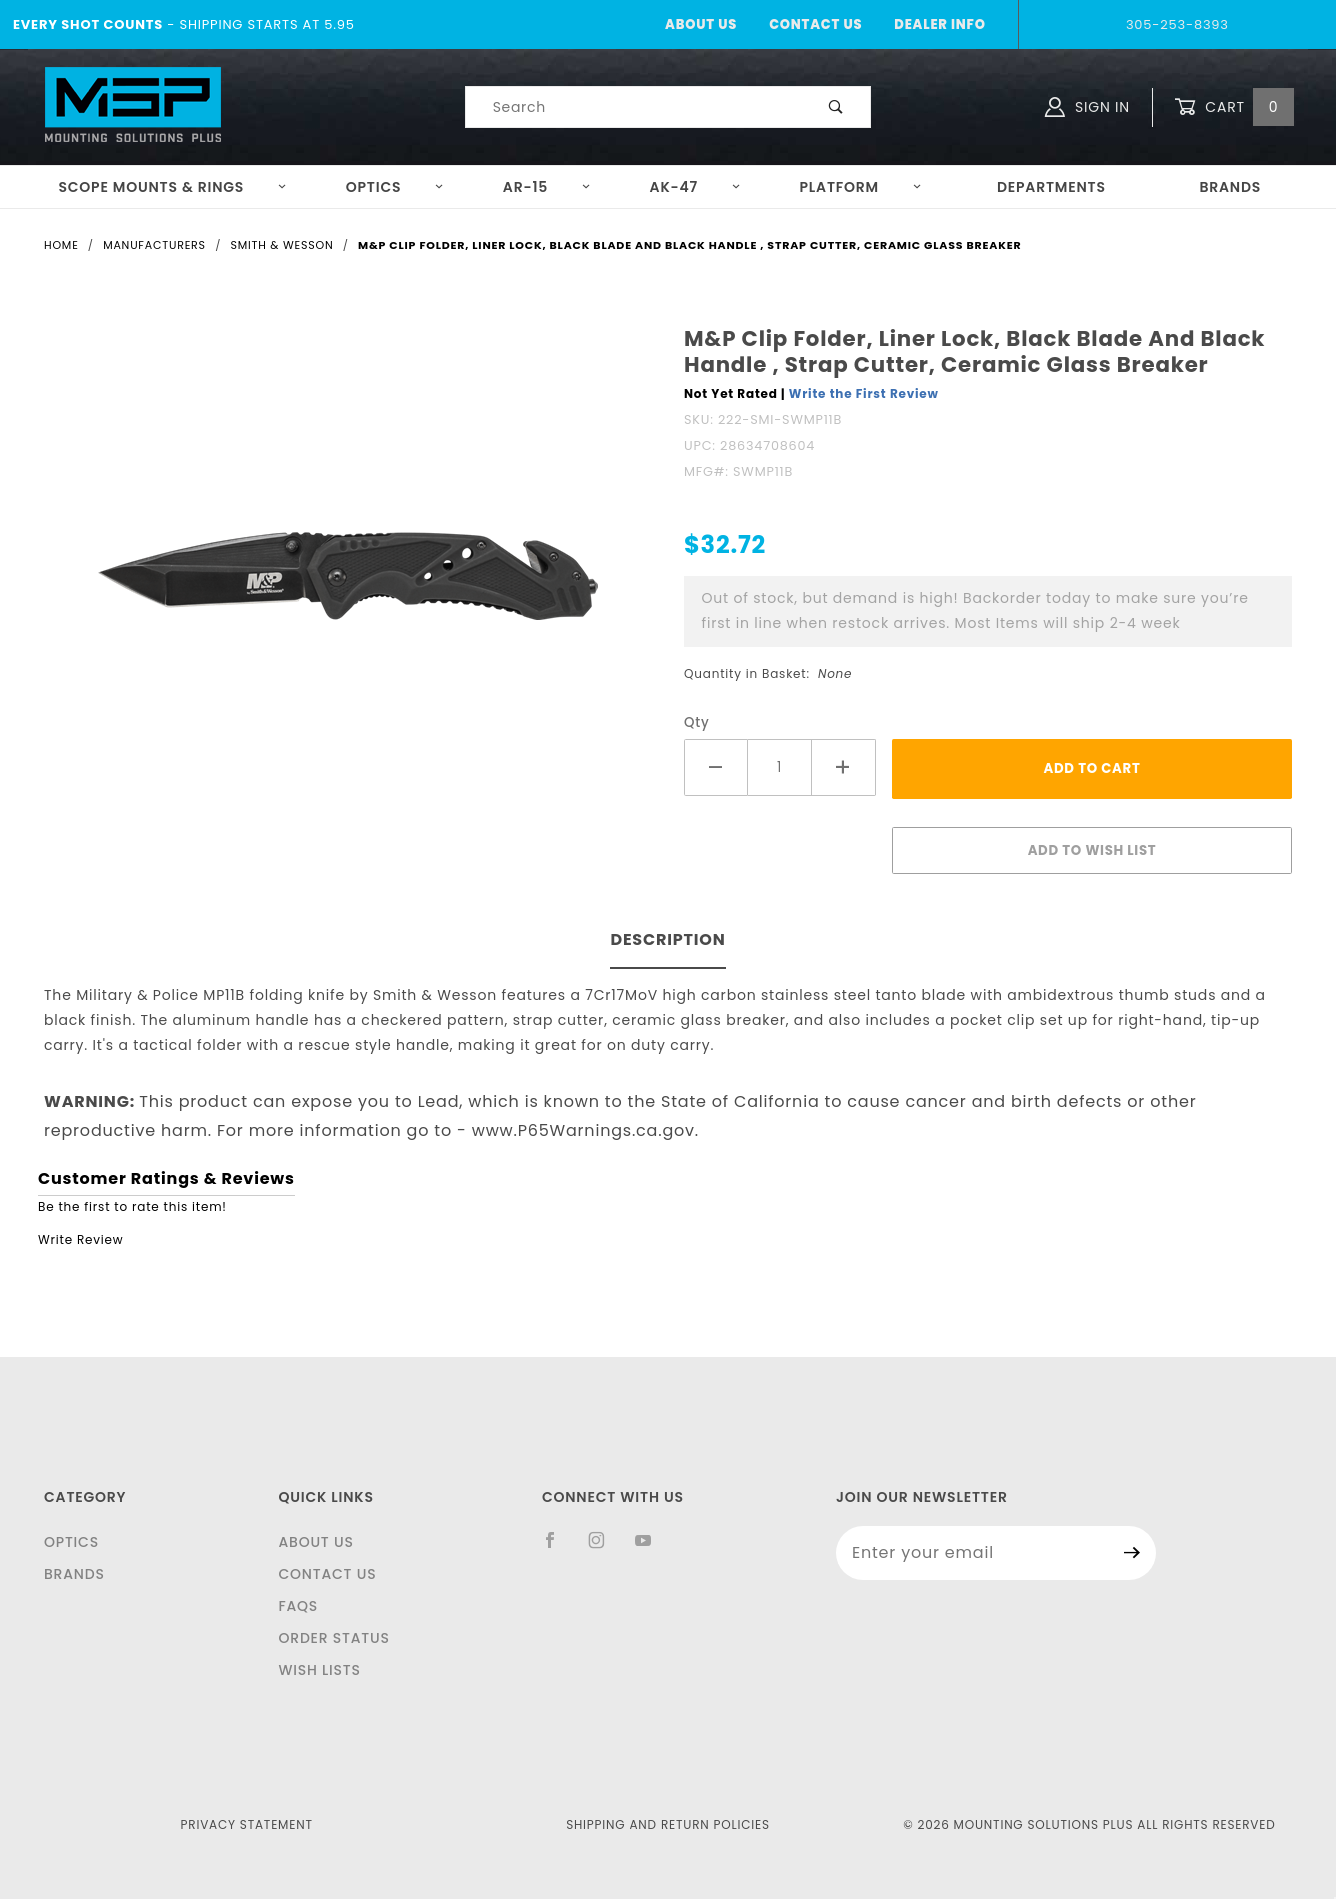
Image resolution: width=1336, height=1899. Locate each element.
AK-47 (695, 187)
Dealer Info (939, 24)
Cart (1234, 107)
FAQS (298, 1606)
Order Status (333, 1638)
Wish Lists (319, 1670)
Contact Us (815, 24)
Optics (395, 187)
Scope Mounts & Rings (172, 187)
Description (667, 939)
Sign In (1087, 107)
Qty (697, 722)
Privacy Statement (247, 1824)
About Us (701, 24)
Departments (1051, 187)
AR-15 (547, 187)
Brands (1230, 187)
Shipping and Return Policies (668, 1824)
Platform (861, 187)
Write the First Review (864, 393)
